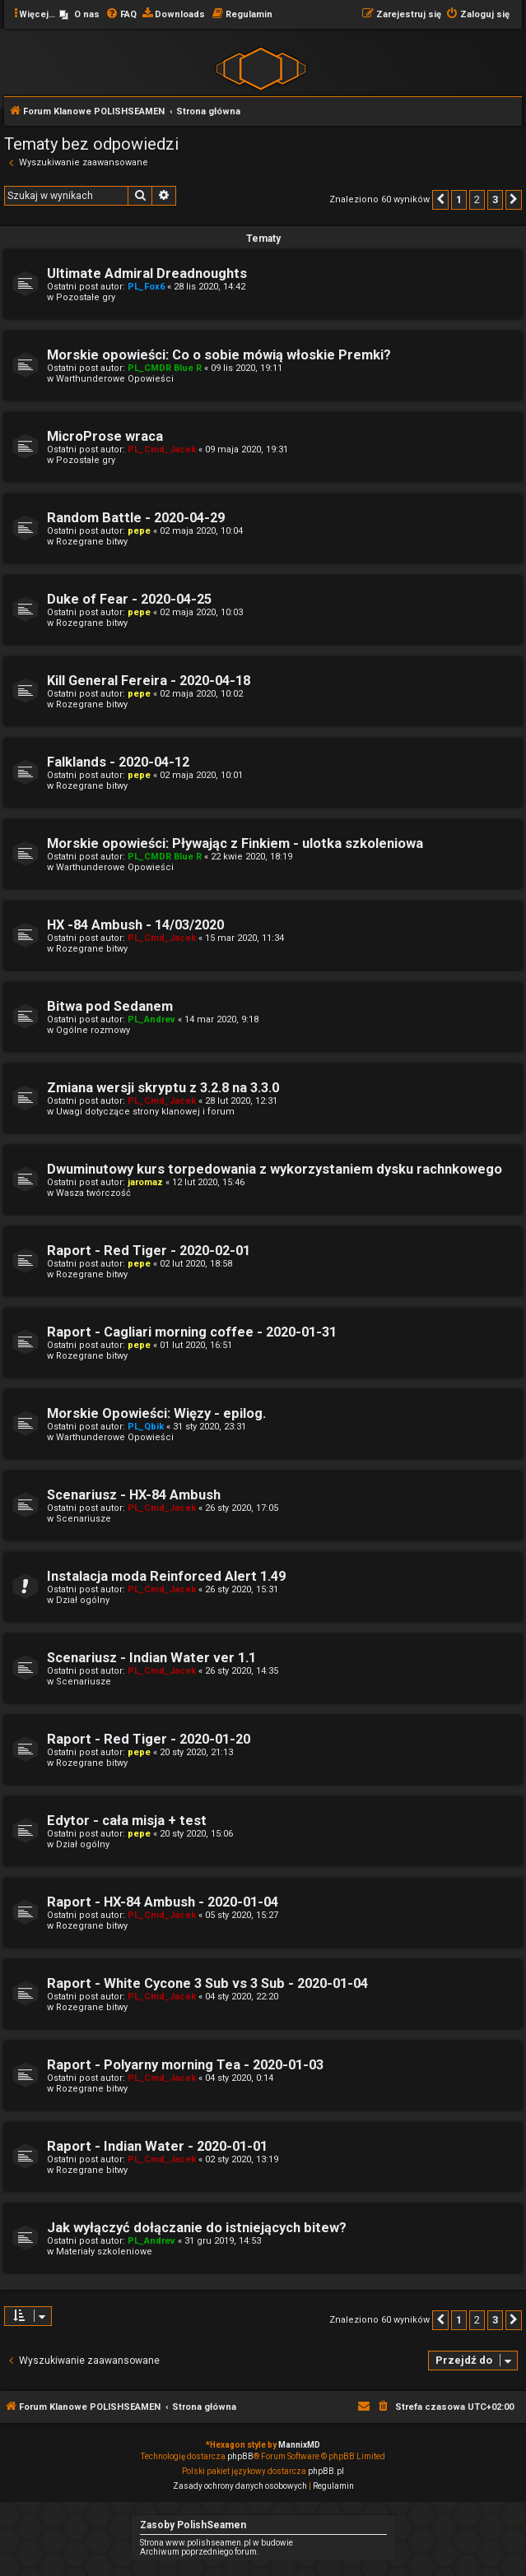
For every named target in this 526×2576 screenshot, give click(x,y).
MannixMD (299, 2444)
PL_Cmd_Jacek (162, 449)
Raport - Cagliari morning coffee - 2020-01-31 (192, 1332)
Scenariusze (83, 1518)
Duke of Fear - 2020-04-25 (129, 599)
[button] (440, 200)
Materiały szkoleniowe (104, 2251)
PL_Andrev (151, 1019)
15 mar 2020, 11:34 (244, 938)
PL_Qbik (146, 1426)
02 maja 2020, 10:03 (201, 612)
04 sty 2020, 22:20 (241, 1996)
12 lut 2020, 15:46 (208, 1182)
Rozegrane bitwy (92, 541)
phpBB (240, 2456)
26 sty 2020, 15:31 (241, 1589)
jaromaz (145, 1182)
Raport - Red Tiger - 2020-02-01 (148, 1250)
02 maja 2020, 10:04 (201, 531)
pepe (139, 531)
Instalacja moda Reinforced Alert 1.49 (166, 1576)
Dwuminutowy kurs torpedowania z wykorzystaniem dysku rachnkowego (274, 1169)
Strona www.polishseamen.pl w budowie (216, 2542)
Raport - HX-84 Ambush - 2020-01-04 (162, 1902)
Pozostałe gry (85, 297)
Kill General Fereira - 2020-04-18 (148, 680)
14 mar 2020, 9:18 (221, 1019)
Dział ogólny (82, 1600)
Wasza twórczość (93, 1193)
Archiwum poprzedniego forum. (199, 2551)
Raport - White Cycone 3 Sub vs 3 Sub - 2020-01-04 (207, 1983)
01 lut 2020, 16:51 (196, 1345)
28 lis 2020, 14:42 (209, 286)
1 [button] (459, 199)
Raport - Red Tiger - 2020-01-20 (148, 1739)
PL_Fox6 (146, 286)
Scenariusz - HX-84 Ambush (134, 1495)
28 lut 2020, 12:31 (241, 1101)
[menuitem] (79, 15)
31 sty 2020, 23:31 (209, 1426)
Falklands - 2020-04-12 (118, 762)
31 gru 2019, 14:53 (222, 2240)
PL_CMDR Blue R (165, 368)
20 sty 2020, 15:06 (196, 1833)
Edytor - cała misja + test (127, 1820)
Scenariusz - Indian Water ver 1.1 (151, 1658)
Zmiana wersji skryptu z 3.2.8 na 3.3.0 (163, 1088)
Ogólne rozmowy (93, 1030)
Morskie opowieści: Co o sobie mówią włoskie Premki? (219, 355)
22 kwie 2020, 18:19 (251, 856)
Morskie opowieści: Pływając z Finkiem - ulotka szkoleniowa (235, 843)
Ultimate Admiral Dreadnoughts (147, 273)
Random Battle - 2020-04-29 (136, 518)
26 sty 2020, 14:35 (241, 1671)
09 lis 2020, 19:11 (246, 368)
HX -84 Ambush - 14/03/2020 (135, 925)
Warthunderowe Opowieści (115, 378)
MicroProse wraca (105, 436)
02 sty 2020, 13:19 (241, 2159)
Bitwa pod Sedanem (110, 1006)
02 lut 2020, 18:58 (196, 1263)
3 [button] (495, 199)
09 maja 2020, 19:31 (246, 449)
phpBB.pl (326, 2471)
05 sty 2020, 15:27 (241, 1915)
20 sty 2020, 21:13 (196, 1752)
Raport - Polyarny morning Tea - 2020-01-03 (185, 2065)
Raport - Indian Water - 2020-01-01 (157, 2146)
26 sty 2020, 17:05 (241, 1508)
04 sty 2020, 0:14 (239, 2078)
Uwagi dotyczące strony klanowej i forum (145, 1111)
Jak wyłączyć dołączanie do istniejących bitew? (197, 2227)
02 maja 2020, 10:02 (201, 693)
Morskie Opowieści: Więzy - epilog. (156, 1413)
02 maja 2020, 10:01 (201, 775)
